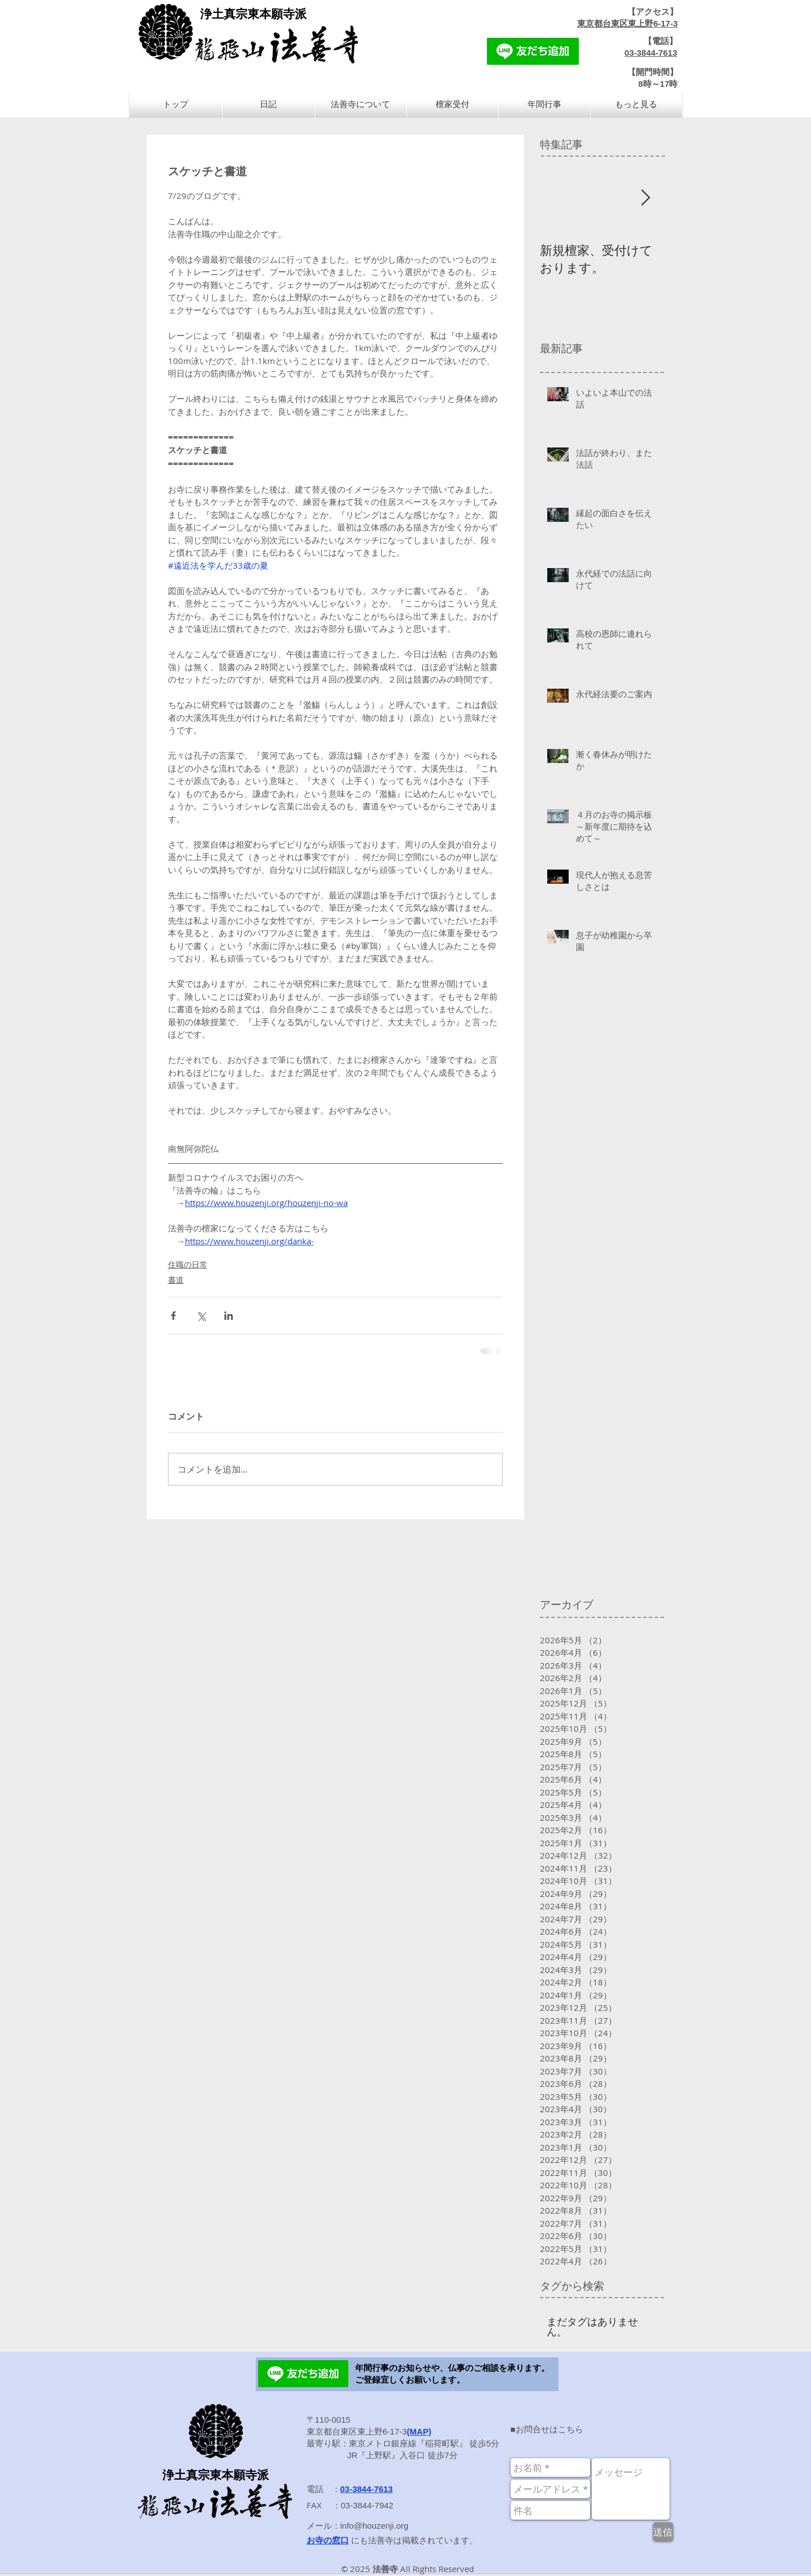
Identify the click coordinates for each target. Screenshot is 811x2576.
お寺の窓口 (328, 2540)
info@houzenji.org (374, 2525)
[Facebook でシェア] (173, 1315)
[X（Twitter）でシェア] (201, 1315)
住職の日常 (187, 1264)
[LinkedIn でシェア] (228, 1315)
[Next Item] (646, 198)
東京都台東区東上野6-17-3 (627, 23)
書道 (176, 1279)
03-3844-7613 (650, 52)
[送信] (663, 2531)
